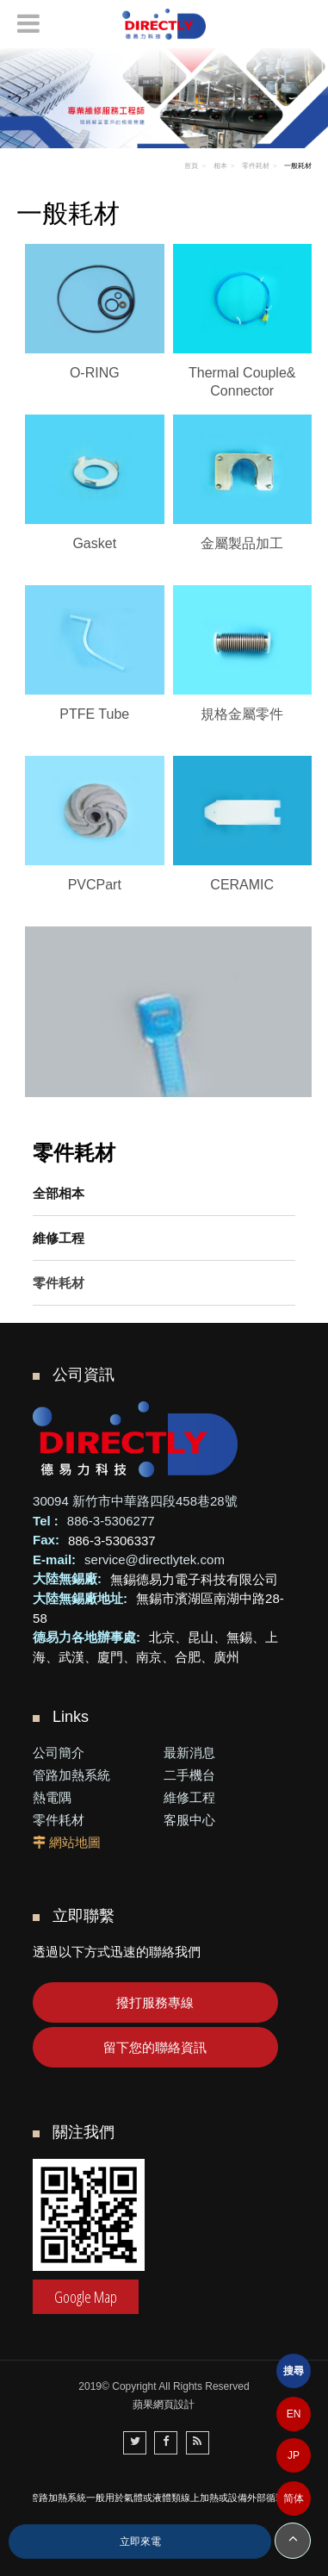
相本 (220, 166)
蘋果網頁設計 (164, 2404)
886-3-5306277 (111, 1520)
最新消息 (189, 1752)
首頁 (191, 166)
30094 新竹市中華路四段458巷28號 (135, 1501)
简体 (293, 2498)
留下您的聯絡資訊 (155, 2047)
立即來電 (140, 2541)
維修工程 (58, 1238)
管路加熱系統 (71, 1775)
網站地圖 (75, 1842)
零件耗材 (58, 1283)
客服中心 (189, 1819)
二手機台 (189, 1775)
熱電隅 (52, 1797)
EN (294, 2414)
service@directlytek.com (154, 1559)
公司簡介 (58, 1752)
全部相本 (58, 1193)
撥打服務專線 (155, 2002)
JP (294, 2455)
